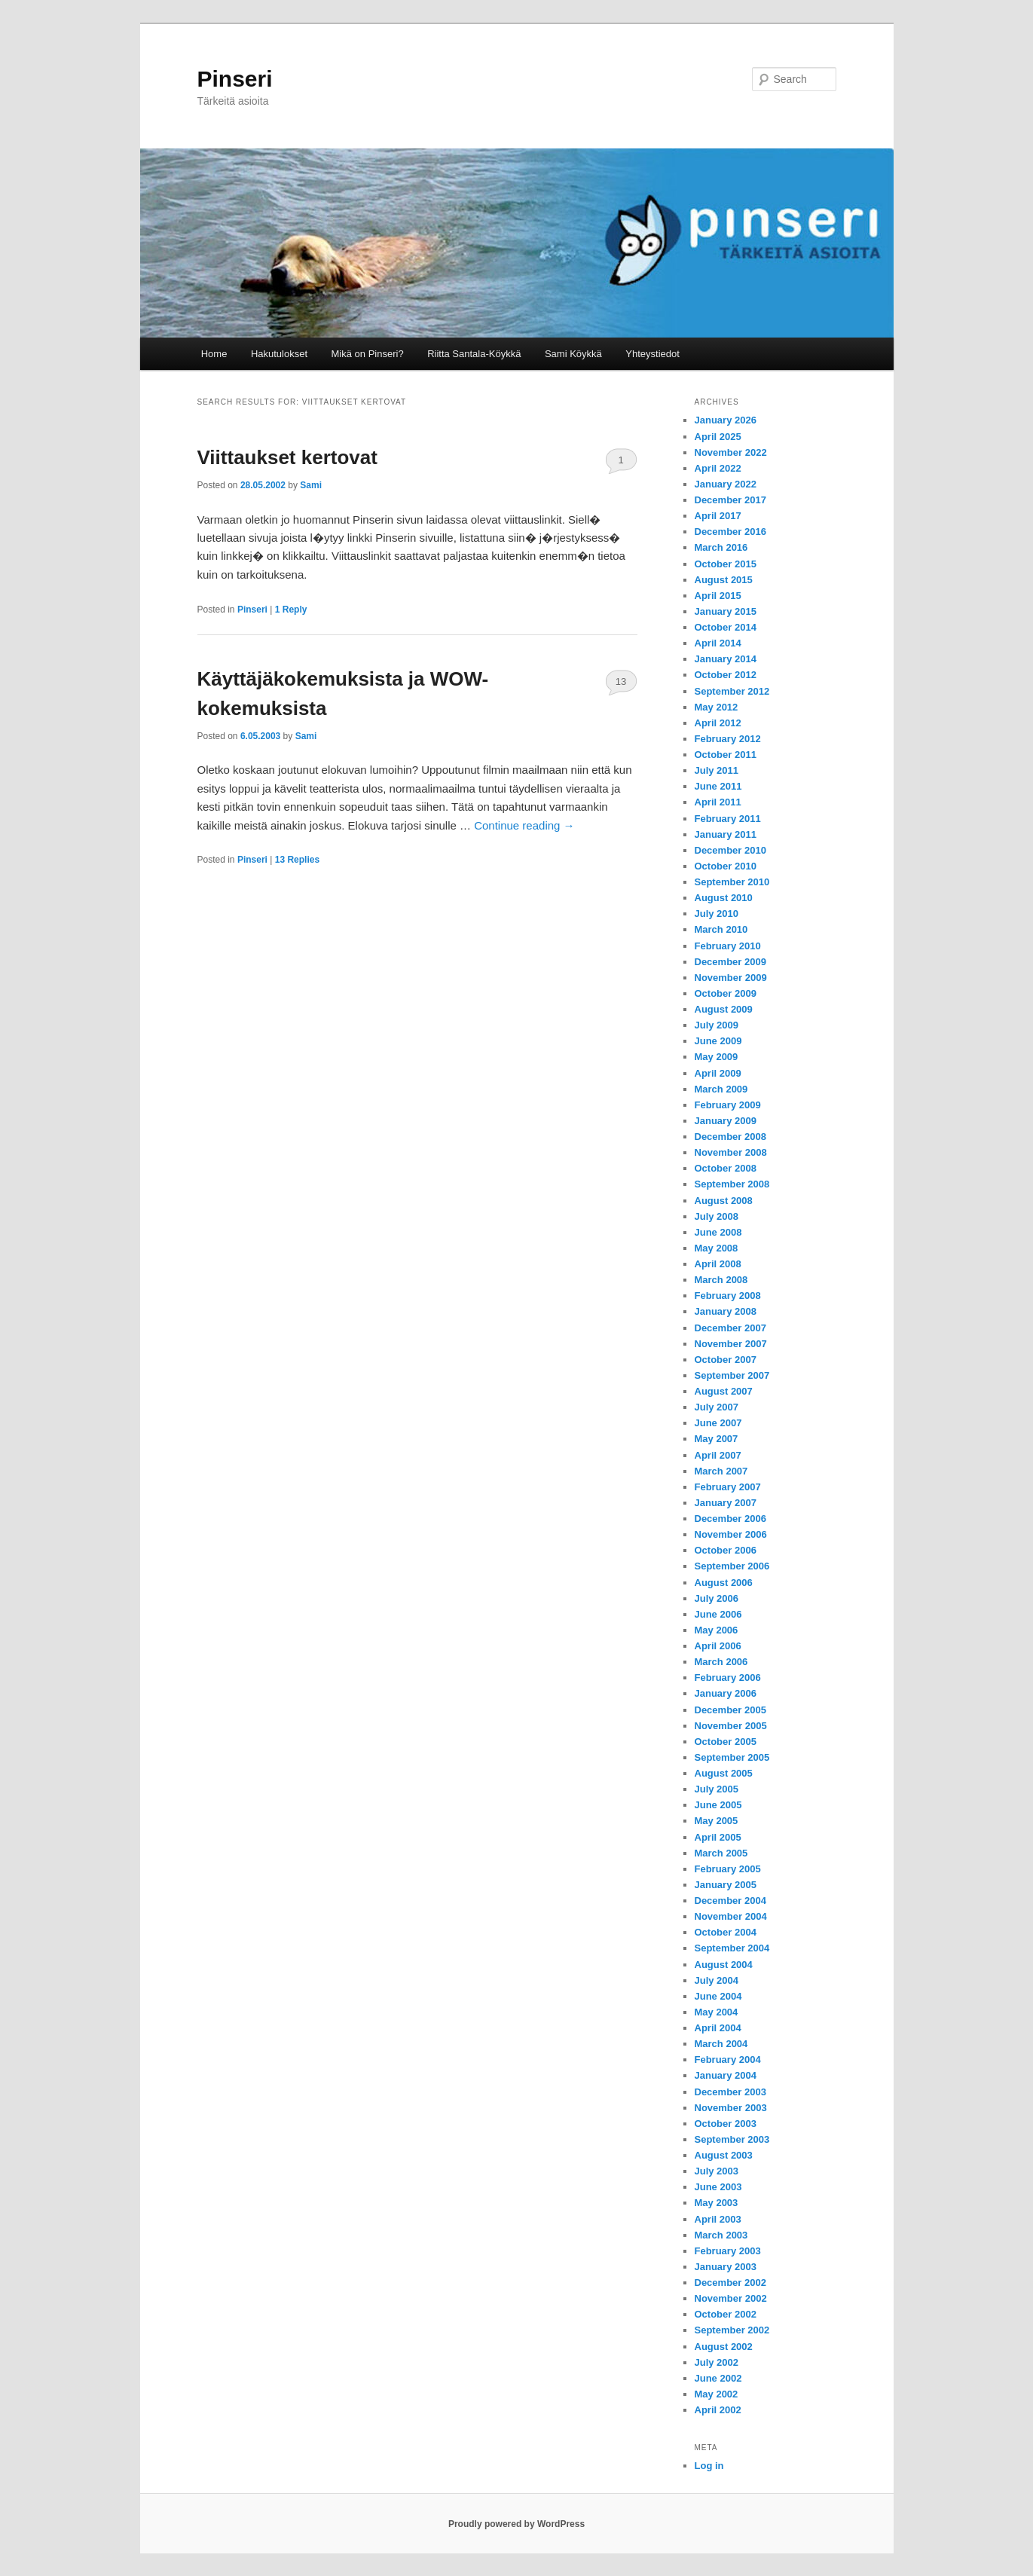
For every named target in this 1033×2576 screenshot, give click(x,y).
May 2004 (716, 2012)
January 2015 (725, 611)
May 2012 (716, 707)
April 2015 (718, 595)
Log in (709, 2465)
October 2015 (725, 564)
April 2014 (718, 643)
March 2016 (721, 547)
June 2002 (718, 2378)
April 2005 (718, 1837)
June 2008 (718, 1232)
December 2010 (730, 850)
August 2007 (724, 1391)
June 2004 (718, 1996)
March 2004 (721, 2043)
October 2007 (725, 1359)
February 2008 (728, 1295)
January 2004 (725, 2075)
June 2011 (718, 786)
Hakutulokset (279, 353)
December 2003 (730, 2092)
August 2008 (724, 1200)
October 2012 (725, 674)
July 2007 (717, 1407)
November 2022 (731, 452)
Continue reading (524, 825)
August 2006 (724, 1582)
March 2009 (721, 1089)
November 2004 (731, 1916)
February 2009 (728, 1105)
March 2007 (721, 1471)
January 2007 (725, 1502)
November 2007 (731, 1343)
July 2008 (717, 1216)
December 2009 (730, 961)
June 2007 (718, 1423)
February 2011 (728, 818)
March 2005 (721, 1853)
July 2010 (717, 913)
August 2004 (724, 1964)
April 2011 (718, 802)
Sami (311, 485)
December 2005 (730, 1710)
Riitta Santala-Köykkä (474, 353)
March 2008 (721, 1279)
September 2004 (732, 1948)
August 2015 (724, 579)
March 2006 (721, 1661)
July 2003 (717, 2171)
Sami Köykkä (573, 353)
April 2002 (718, 2410)
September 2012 (732, 691)
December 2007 (730, 1328)
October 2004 (725, 1932)
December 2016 (730, 531)
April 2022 (718, 468)
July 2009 (717, 1025)
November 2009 (731, 977)
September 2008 (732, 1184)
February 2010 (728, 946)
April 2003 (718, 2219)
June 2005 (718, 1805)
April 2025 (718, 436)
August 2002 (724, 2346)
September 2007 (732, 1375)
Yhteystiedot (652, 353)
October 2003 (725, 2123)
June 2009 (718, 1041)
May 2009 (716, 1056)
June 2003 (718, 2187)
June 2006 (718, 1614)
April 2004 (718, 2028)
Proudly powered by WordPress (516, 2524)
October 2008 (725, 1168)
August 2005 (724, 1773)
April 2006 (718, 1646)
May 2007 (716, 1438)
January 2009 (725, 1120)
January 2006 (725, 1693)
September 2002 (732, 2330)
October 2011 (725, 754)
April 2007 (718, 1455)
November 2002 (731, 2298)
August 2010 (724, 897)
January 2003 (725, 2266)
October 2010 (725, 866)
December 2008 (730, 1136)
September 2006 (732, 1566)
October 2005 (725, 1741)
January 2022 (725, 484)
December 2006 (730, 1518)
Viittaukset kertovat (287, 457)
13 (621, 681)
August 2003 (724, 2155)
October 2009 (725, 993)
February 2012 (728, 738)
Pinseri (235, 78)
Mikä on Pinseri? (368, 353)
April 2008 (718, 1264)
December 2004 (730, 1900)
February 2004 (728, 2059)
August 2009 (724, 1009)
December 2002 (730, 2282)
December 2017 (730, 500)
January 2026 (725, 420)
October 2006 (725, 1550)
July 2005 (717, 1789)
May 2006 (716, 1630)
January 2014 (725, 659)
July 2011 (717, 770)
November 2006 (731, 1534)
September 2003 (732, 2139)
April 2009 (718, 1073)
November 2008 (731, 1152)
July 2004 (717, 1980)
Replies (297, 859)
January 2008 (725, 1311)
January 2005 (725, 1884)
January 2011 (725, 834)
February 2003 (728, 2251)
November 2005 (731, 1725)
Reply (291, 609)
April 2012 (718, 723)
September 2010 (732, 882)
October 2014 (725, 627)
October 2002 (725, 2314)
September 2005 (732, 1757)
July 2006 (717, 1598)
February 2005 (728, 1869)
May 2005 (716, 1820)
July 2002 (717, 2362)
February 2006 (728, 1677)
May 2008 (716, 1248)
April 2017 (718, 515)
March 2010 (721, 929)
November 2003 (731, 2107)
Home (214, 353)
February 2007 (728, 1487)
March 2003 (721, 2235)
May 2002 (716, 2394)
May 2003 (716, 2202)
